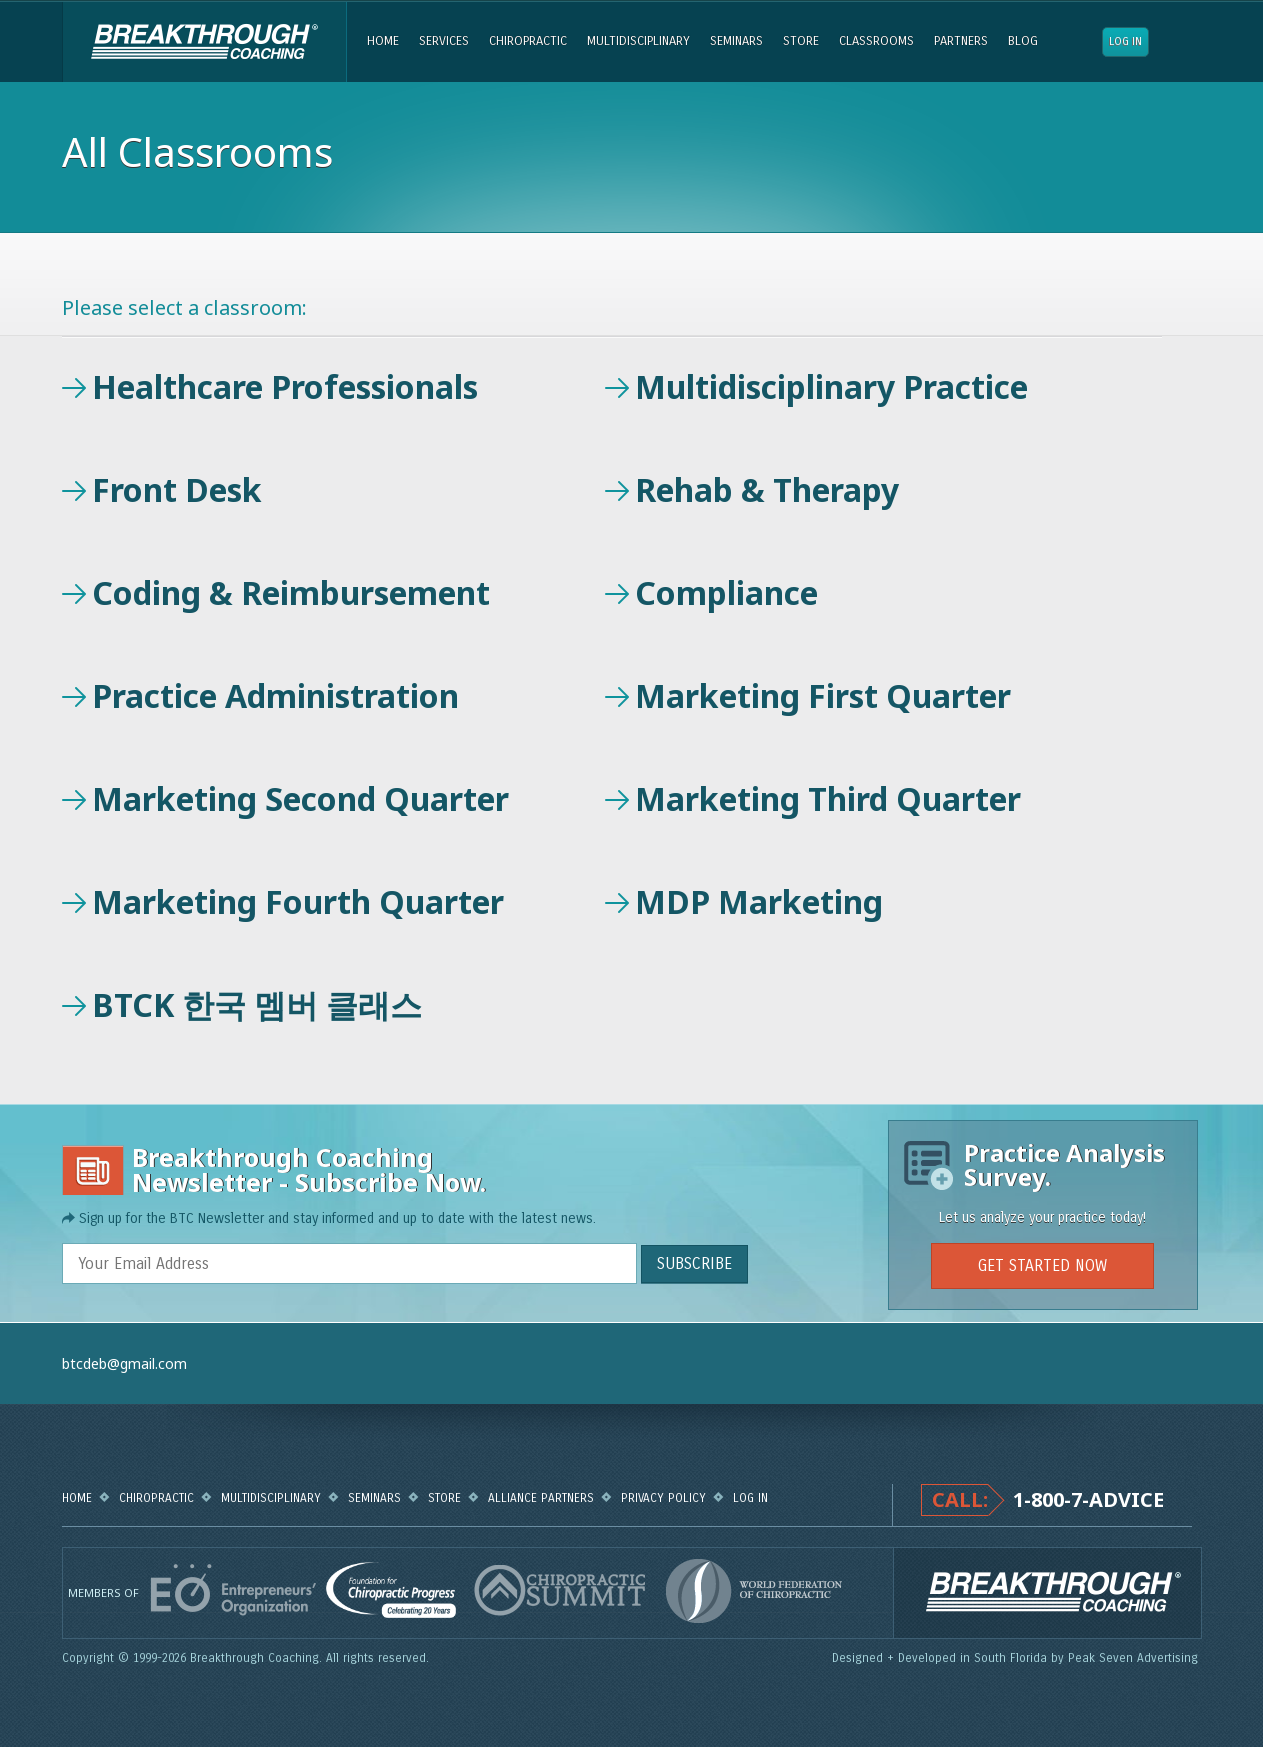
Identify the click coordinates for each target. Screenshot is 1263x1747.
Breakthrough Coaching (204, 42)
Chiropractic (528, 41)
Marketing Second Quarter (300, 798)
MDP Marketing (759, 901)
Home (383, 41)
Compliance (726, 592)
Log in (1125, 41)
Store (801, 41)
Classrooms (876, 41)
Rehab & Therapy (767, 489)
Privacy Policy (663, 1498)
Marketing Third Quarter (828, 798)
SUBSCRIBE (694, 1263)
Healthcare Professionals (285, 386)
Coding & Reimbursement (291, 592)
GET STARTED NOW (1042, 1265)
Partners (961, 41)
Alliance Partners (541, 1498)
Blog (1023, 41)
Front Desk (177, 489)
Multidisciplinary (638, 41)
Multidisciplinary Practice (831, 386)
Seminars (736, 41)
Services (444, 41)
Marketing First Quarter (823, 695)
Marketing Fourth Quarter (298, 901)
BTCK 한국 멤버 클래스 (257, 1004)
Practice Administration (275, 695)
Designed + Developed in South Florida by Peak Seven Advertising (1017, 1658)
